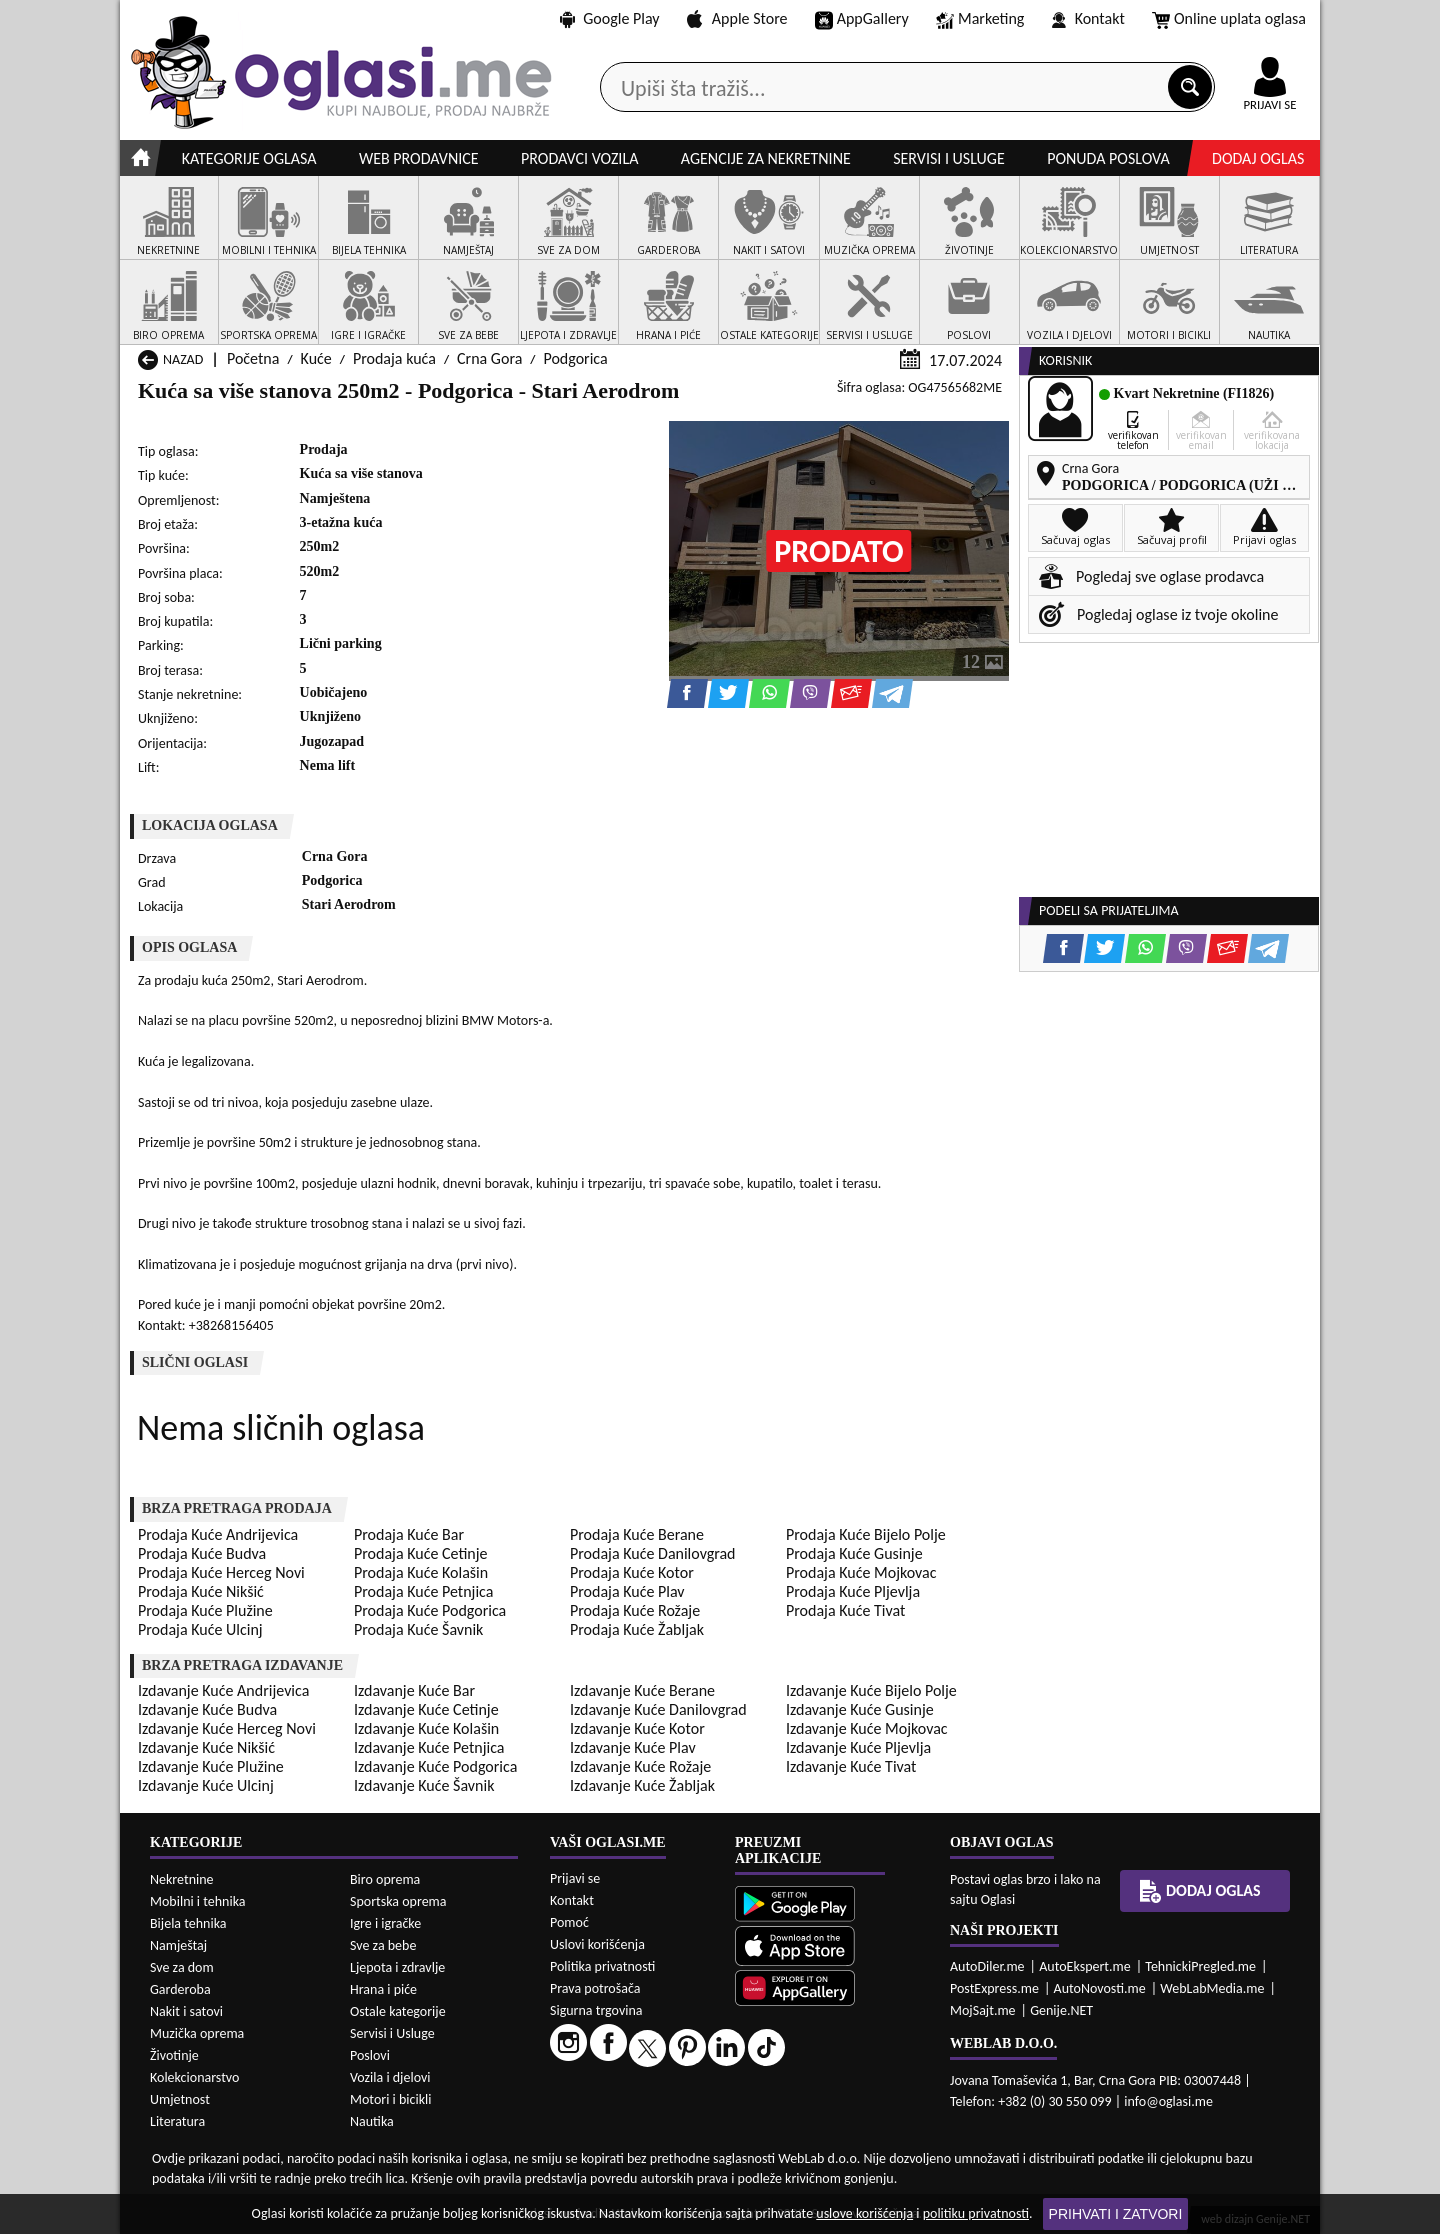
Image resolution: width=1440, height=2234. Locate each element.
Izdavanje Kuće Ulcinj (206, 1785)
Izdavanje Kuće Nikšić (206, 1747)
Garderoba (180, 1989)
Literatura (177, 2121)
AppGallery (862, 20)
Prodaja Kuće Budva (202, 1553)
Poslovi (370, 2055)
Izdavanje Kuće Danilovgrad (658, 1709)
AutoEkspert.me (1085, 1966)
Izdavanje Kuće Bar (414, 1690)
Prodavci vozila (579, 158)
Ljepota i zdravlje (397, 1967)
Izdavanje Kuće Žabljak (642, 1785)
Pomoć (569, 1922)
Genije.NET (1061, 2010)
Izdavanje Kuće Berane (642, 1690)
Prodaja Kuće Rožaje (635, 1610)
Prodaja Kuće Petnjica (423, 1591)
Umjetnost (180, 2099)
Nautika (372, 2121)
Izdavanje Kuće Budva (207, 1709)
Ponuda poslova (1108, 158)
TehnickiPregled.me (1200, 1966)
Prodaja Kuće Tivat (845, 1610)
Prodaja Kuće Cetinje (421, 1553)
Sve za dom (182, 1967)
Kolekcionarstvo (194, 2077)
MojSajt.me (983, 2010)
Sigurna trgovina (596, 2010)
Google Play (610, 18)
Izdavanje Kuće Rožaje (640, 1766)
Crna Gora (489, 358)
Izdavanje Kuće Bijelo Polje (871, 1690)
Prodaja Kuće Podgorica (430, 1610)
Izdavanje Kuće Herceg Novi (227, 1728)
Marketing (980, 20)
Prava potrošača (595, 1988)
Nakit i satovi (186, 2011)
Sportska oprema (398, 1901)
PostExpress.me (994, 1988)
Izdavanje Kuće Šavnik (424, 1785)
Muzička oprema (197, 2033)
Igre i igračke (385, 1923)
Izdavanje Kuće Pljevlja (858, 1747)
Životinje (174, 2055)
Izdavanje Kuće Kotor (637, 1728)
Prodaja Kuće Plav (627, 1591)
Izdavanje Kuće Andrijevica (223, 1690)
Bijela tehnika (188, 1923)
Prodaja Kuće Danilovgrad (653, 1553)
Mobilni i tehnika (198, 1901)
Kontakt (1088, 18)
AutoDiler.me (987, 1966)
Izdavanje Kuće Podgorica (435, 1766)
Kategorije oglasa (249, 158)
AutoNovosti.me (1100, 1988)
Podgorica (575, 358)
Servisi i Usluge (392, 2033)
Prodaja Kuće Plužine (205, 1610)
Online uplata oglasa (1229, 20)
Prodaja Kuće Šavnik (418, 1629)
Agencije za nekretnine (766, 158)
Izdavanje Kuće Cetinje (426, 1709)
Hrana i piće (383, 1989)
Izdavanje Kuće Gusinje (860, 1709)
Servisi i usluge (949, 158)
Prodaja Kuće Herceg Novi (221, 1572)
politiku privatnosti (976, 2213)
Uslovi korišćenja (597, 1944)
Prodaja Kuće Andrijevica (218, 1534)
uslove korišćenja (864, 2213)
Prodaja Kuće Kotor (632, 1572)
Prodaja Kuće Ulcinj (200, 1629)
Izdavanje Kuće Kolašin (426, 1728)
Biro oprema (385, 1879)
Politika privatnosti (602, 1966)
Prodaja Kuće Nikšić (201, 1591)
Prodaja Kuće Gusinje (854, 1553)
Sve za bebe (383, 1945)
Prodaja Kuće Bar (409, 1534)
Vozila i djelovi (390, 2077)
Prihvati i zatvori (1116, 2214)
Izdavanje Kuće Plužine (211, 1766)
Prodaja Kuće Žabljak (637, 1629)
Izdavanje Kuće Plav (633, 1747)
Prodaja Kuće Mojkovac (861, 1572)
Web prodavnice (419, 158)
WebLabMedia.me (1212, 1988)
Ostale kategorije (398, 2011)
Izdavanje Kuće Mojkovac (867, 1728)
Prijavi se (575, 1878)
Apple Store (737, 18)
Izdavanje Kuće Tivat (851, 1766)
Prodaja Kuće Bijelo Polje (866, 1534)
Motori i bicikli (390, 2099)
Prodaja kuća (394, 358)
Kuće (316, 358)
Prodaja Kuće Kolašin (421, 1572)
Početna (253, 358)
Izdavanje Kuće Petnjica (429, 1747)
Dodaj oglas (1258, 158)
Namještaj (178, 1945)
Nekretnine (182, 1879)
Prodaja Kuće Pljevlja (853, 1591)
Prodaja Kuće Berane (637, 1534)
